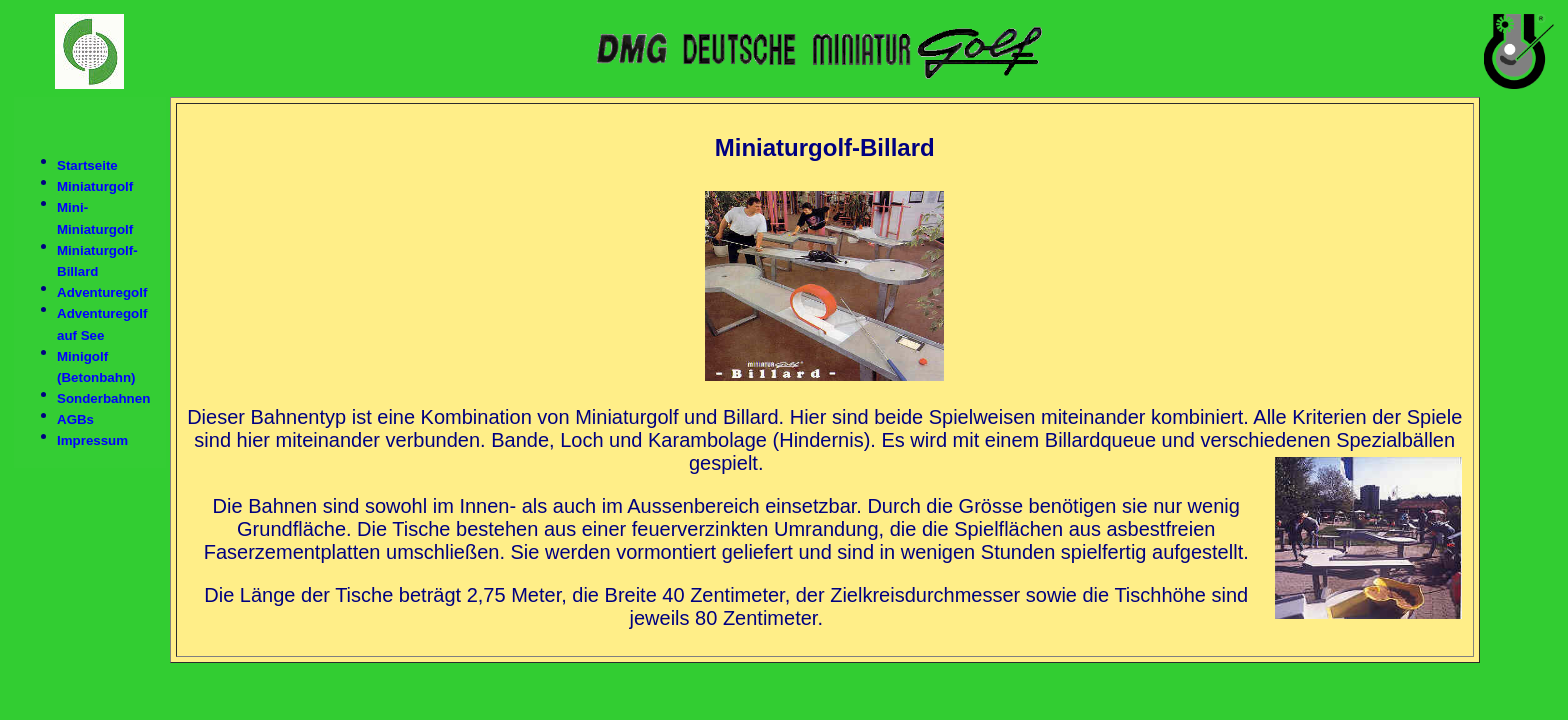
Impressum (92, 441)
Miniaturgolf (95, 186)
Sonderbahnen (103, 398)
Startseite (87, 165)
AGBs (75, 419)
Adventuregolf (102, 292)
